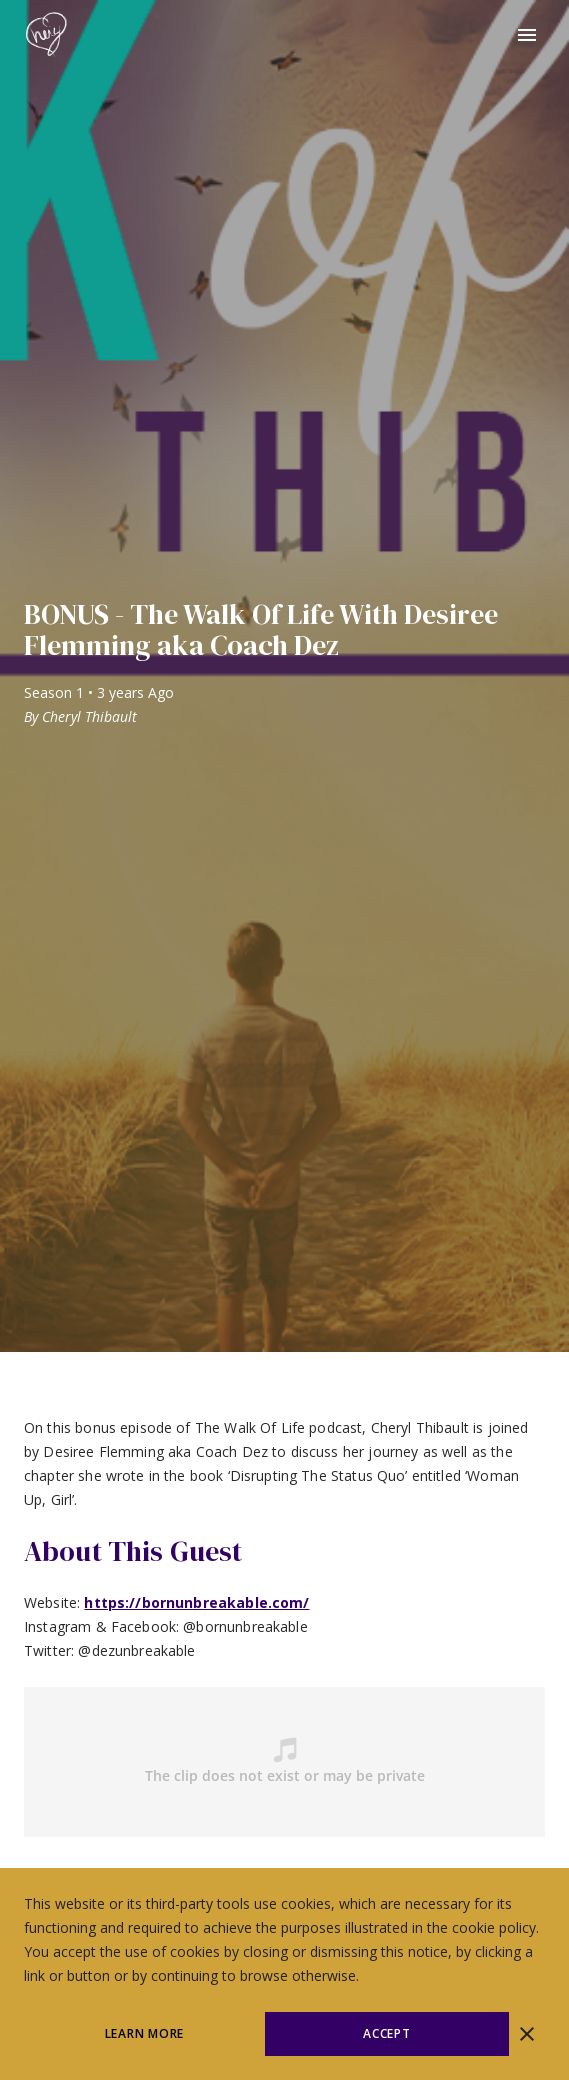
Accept (387, 2033)
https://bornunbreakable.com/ (196, 1602)
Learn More (145, 2033)
